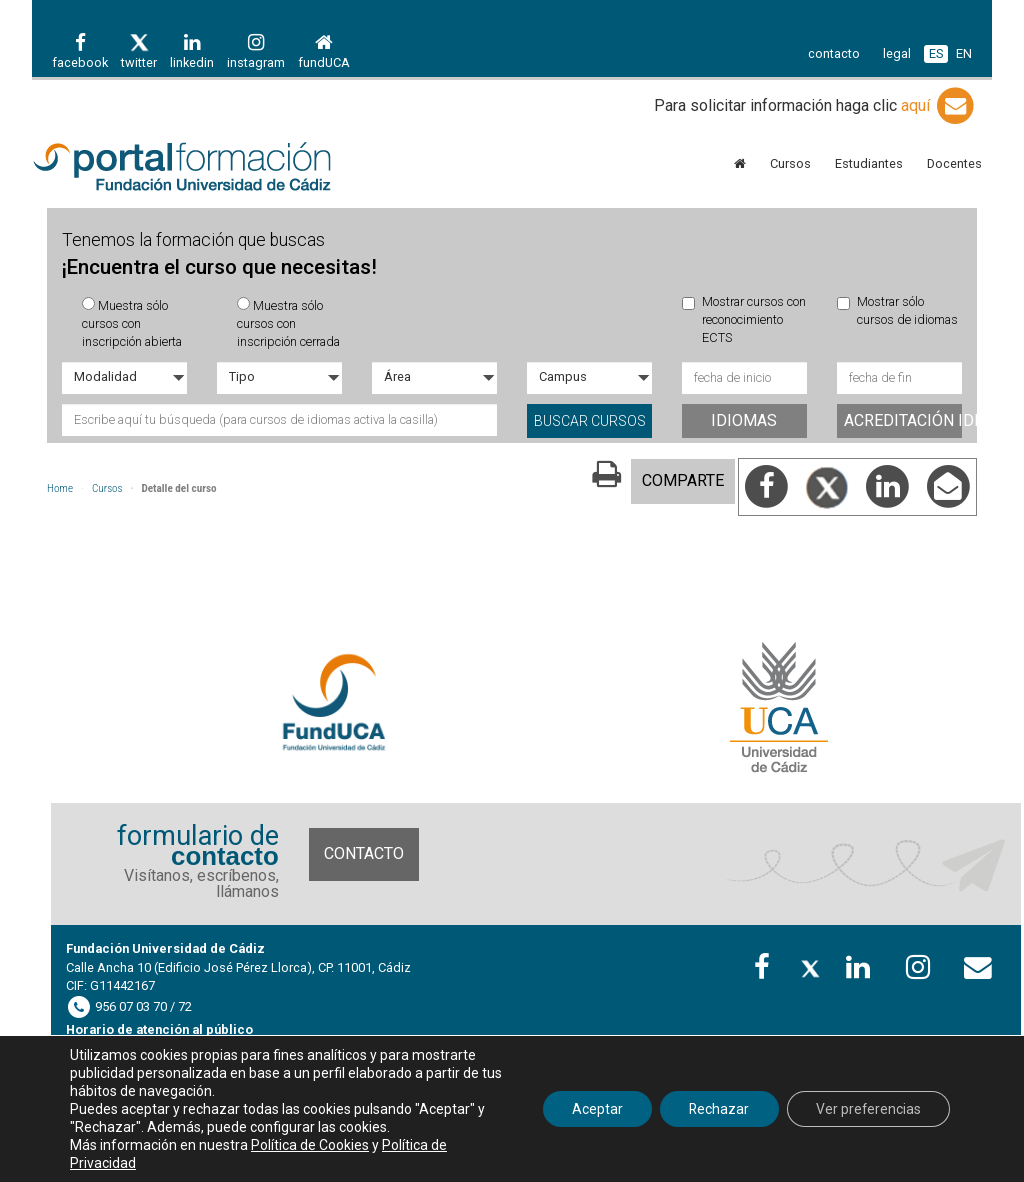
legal (897, 53)
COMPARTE (683, 480)
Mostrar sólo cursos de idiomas (897, 310)
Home (60, 488)
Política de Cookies (310, 1145)
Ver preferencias (867, 1109)
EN (964, 53)
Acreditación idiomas (903, 420)
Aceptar (591, 1109)
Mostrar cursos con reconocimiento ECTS (744, 320)
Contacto (364, 853)
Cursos (107, 488)
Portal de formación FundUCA (182, 168)
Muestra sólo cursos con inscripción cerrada (288, 323)
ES (936, 53)
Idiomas (744, 420)
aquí (939, 105)
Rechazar (715, 1109)
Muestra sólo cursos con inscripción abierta (132, 323)
